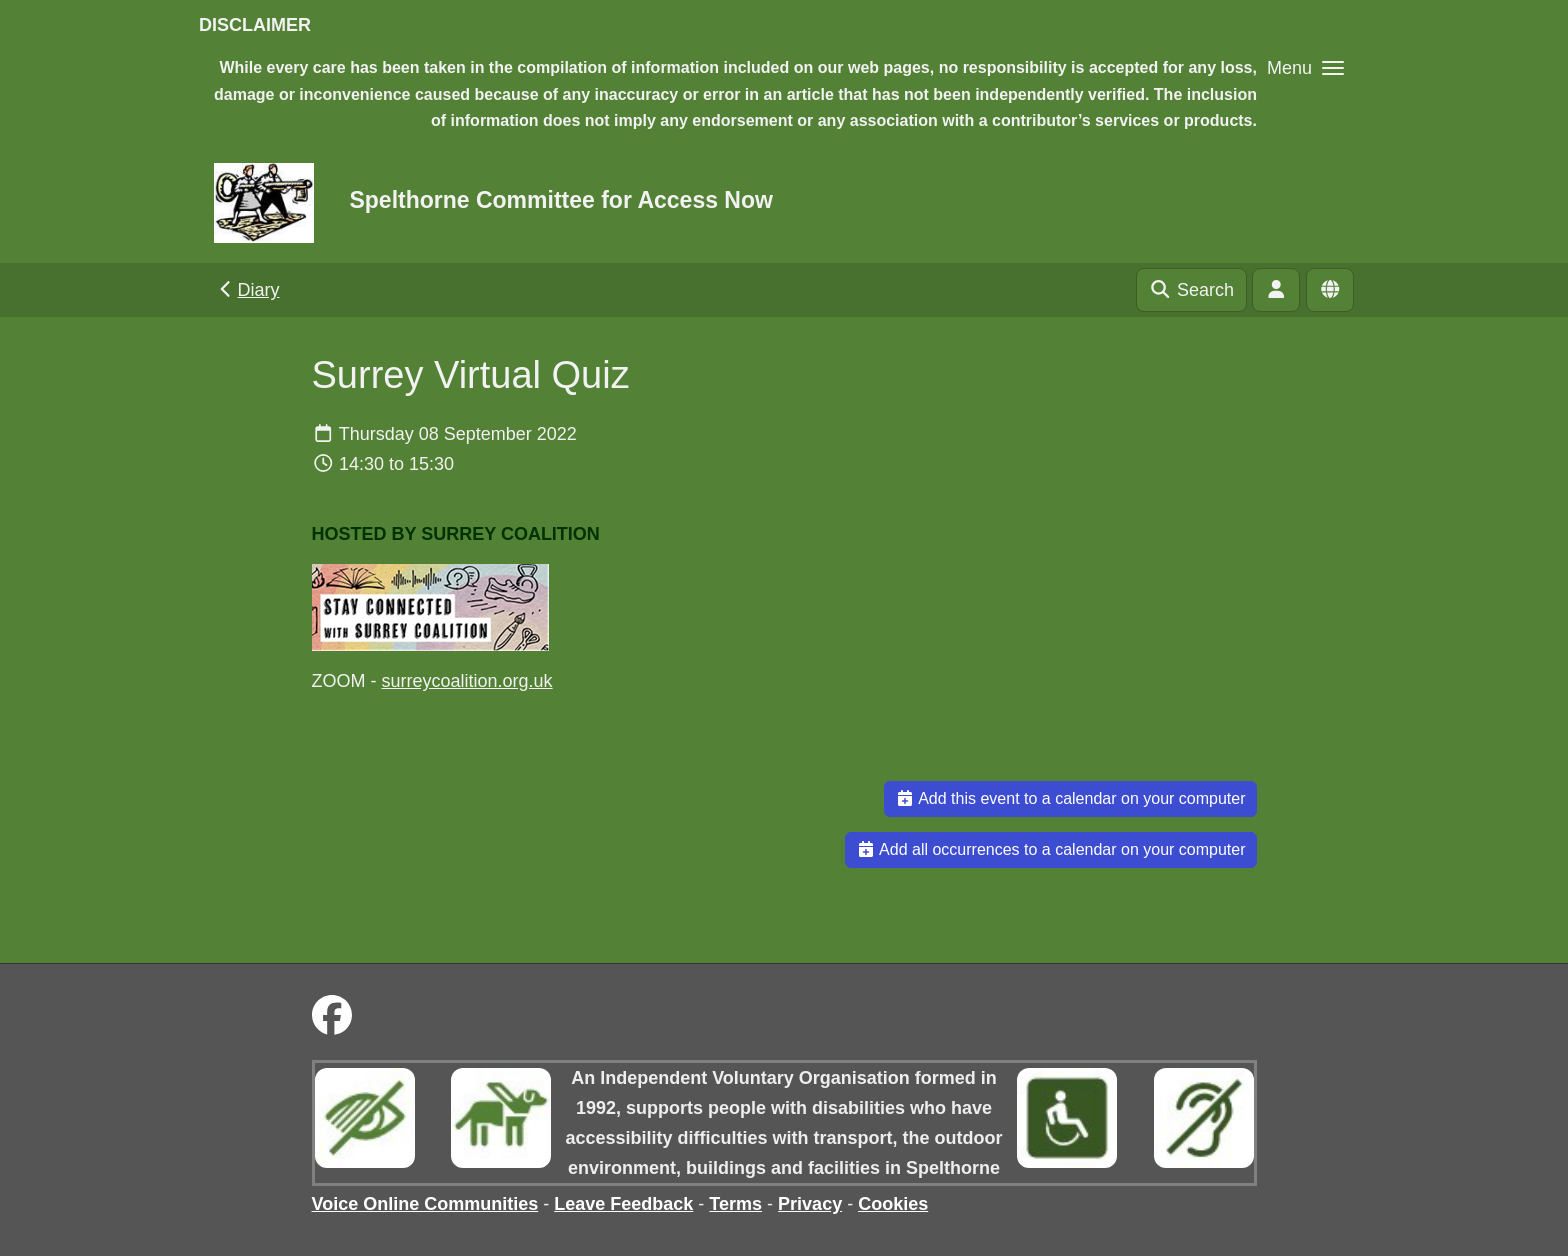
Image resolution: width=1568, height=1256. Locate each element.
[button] (1305, 67)
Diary (247, 290)
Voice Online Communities (425, 1204)
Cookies (893, 1204)
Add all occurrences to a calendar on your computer (1051, 849)
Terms (735, 1204)
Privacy (810, 1204)
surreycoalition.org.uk (467, 681)
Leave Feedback (623, 1204)
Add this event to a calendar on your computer (1070, 798)
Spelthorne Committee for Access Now (560, 200)
